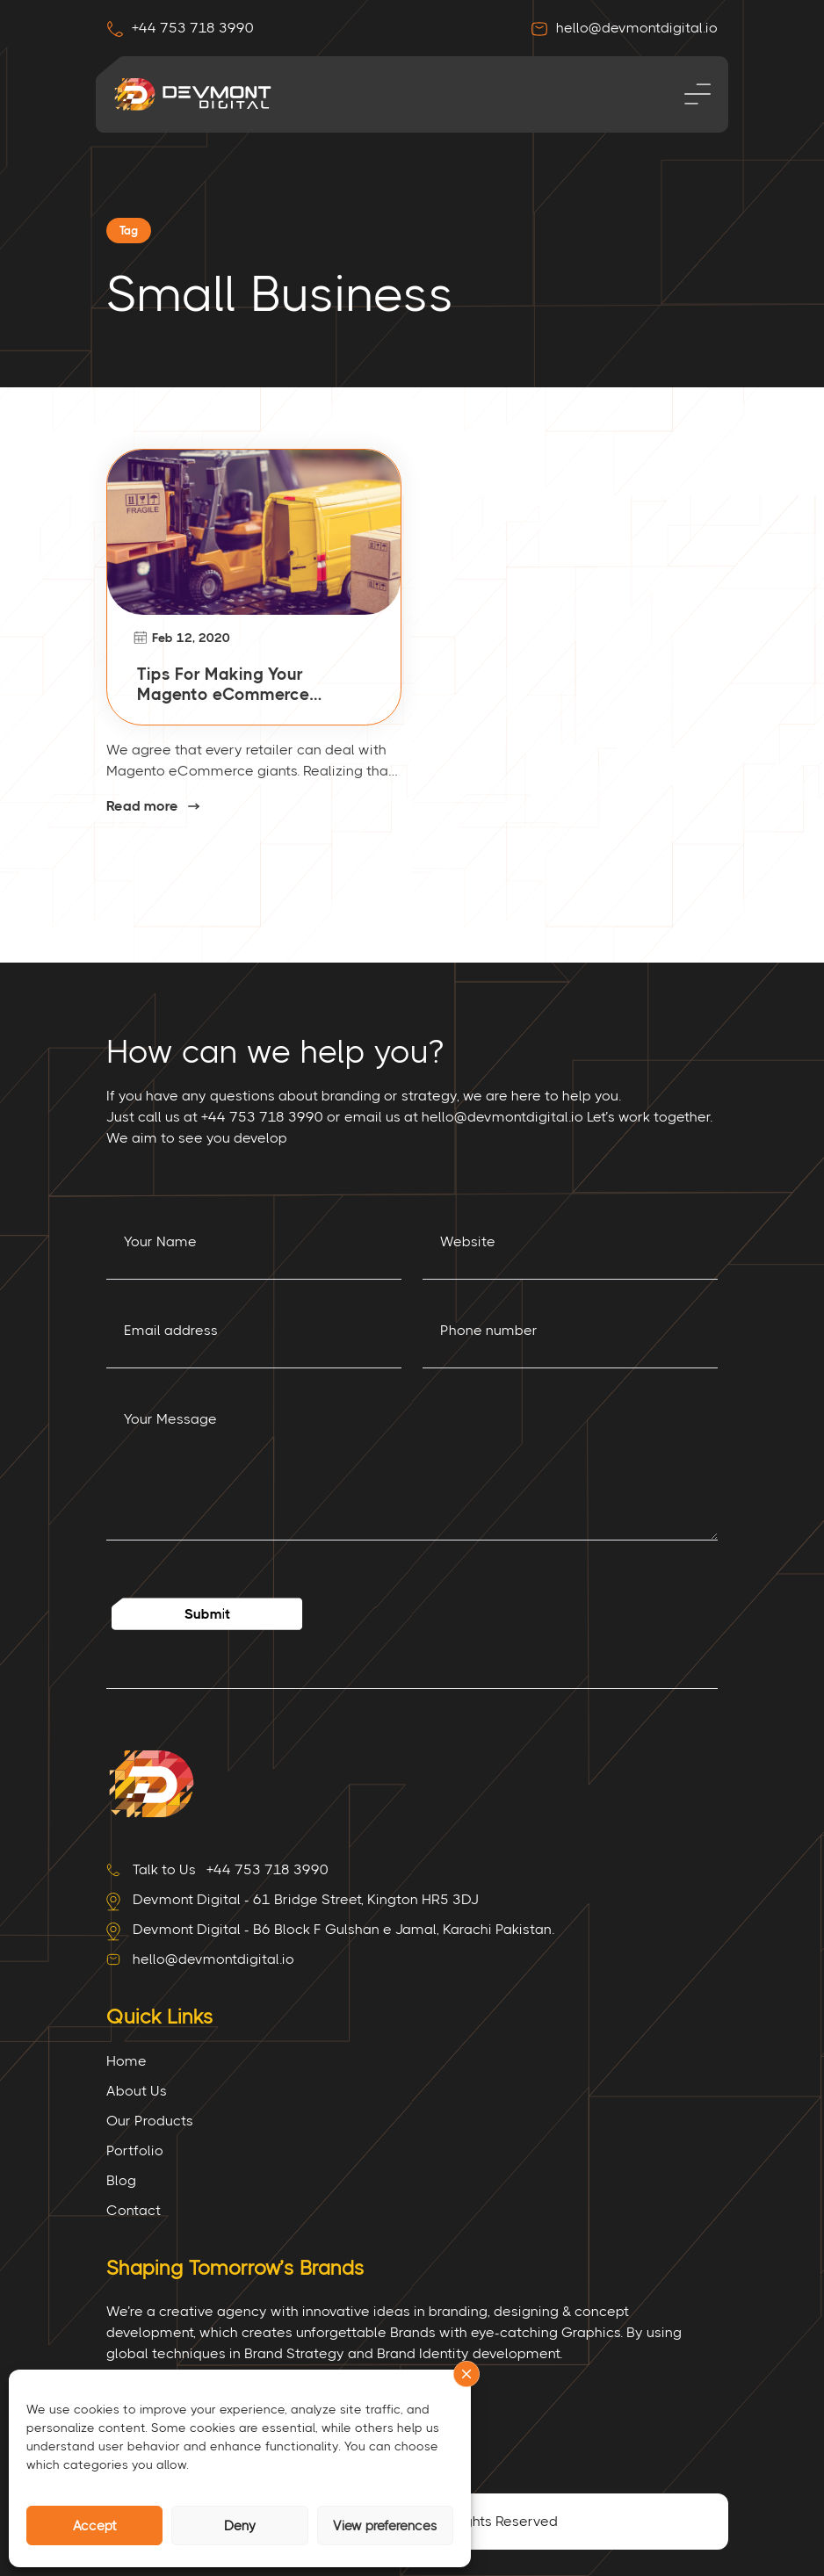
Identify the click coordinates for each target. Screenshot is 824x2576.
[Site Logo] (150, 1782)
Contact (133, 2210)
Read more (142, 806)
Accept (95, 2526)
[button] (466, 2374)
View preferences (385, 2526)
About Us (136, 2090)
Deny (240, 2526)
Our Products (149, 2120)
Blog (121, 2180)
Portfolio (134, 2150)
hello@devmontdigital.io (624, 27)
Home (126, 2061)
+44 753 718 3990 (180, 27)
